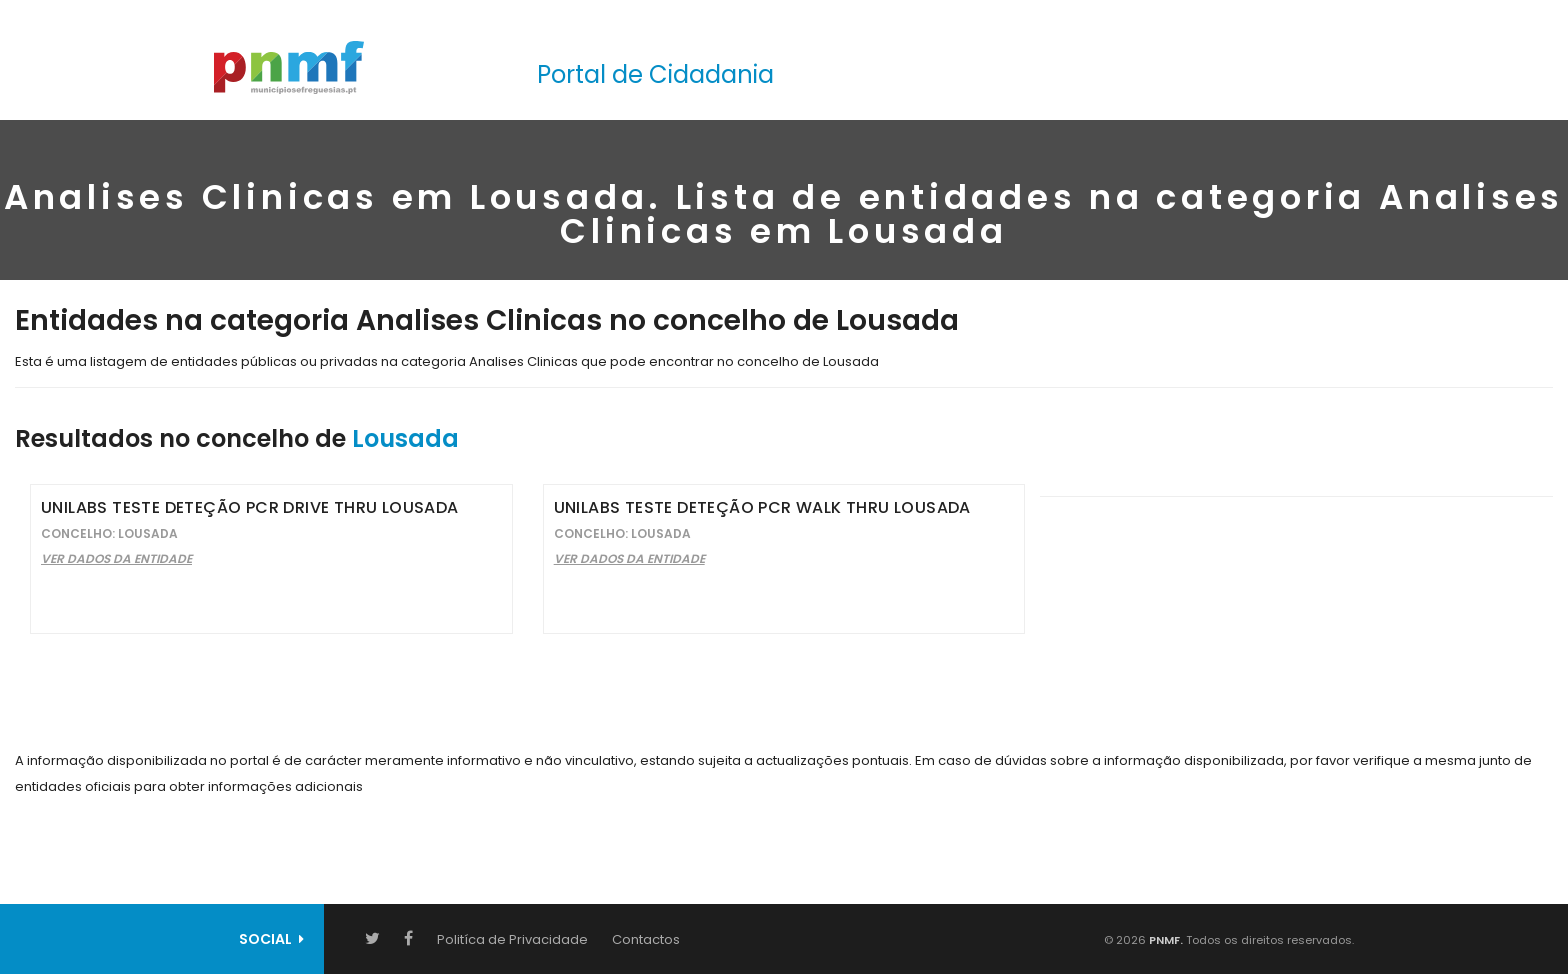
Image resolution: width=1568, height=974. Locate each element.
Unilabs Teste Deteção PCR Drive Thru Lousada (250, 507)
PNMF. (1164, 940)
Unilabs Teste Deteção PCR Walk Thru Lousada (762, 507)
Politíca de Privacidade (512, 939)
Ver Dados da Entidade (116, 558)
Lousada (405, 438)
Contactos (646, 939)
